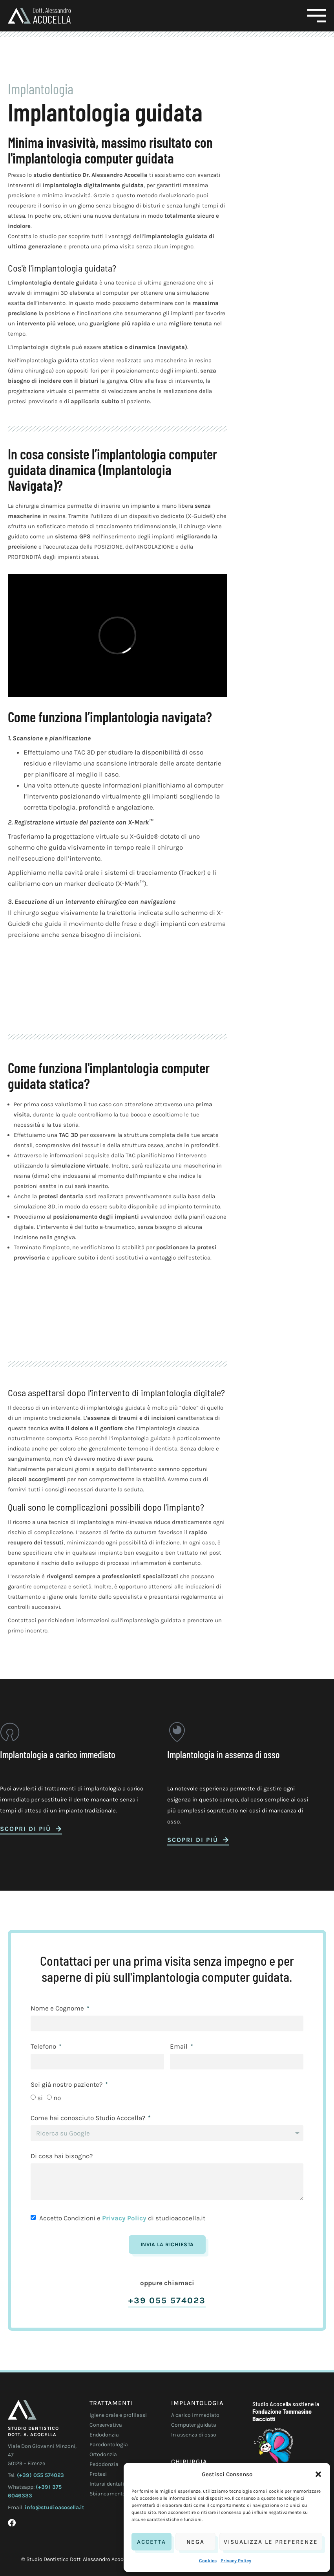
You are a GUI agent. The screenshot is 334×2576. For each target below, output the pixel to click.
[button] (318, 2474)
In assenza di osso (193, 2434)
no (57, 2098)
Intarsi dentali (106, 2484)
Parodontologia (108, 2444)
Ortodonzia (103, 2454)
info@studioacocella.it (54, 2507)
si (40, 2098)
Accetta (151, 2541)
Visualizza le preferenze (271, 2541)
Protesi (98, 2474)
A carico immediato (195, 2415)
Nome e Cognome (58, 2008)
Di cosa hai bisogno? (62, 2156)
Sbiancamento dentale (117, 2493)
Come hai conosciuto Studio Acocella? (89, 2118)
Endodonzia (104, 2434)
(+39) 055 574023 (40, 2475)
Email (179, 2046)
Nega (195, 2541)
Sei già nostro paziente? (67, 2084)
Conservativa (105, 2425)
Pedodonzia (104, 2464)
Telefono (44, 2046)
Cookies (208, 2560)
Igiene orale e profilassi (118, 2415)
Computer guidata (193, 2425)
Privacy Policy (236, 2560)
